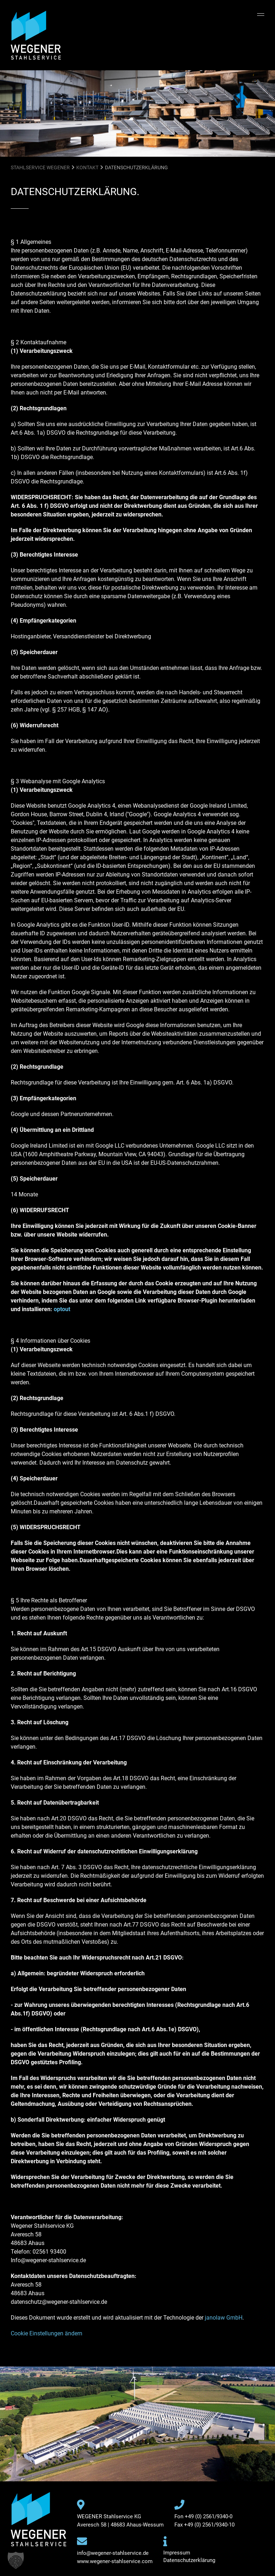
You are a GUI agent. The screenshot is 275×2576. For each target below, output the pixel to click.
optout (62, 1309)
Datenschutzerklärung (189, 2560)
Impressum (176, 2552)
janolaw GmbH (223, 2317)
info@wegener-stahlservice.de (113, 2553)
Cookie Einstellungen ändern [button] (46, 2333)
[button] (16, 2560)
